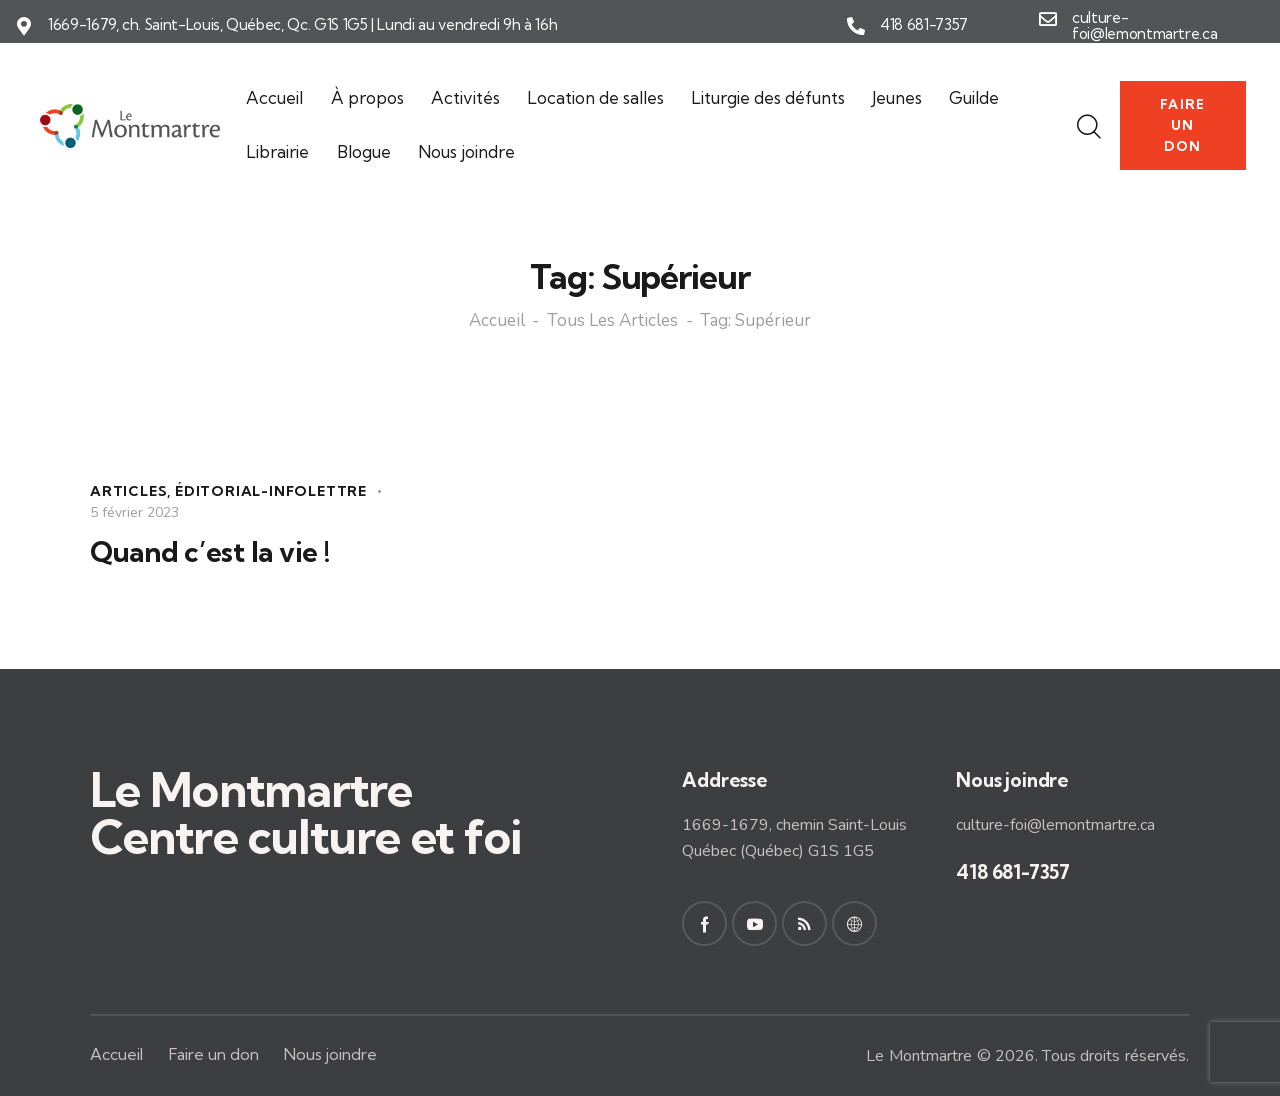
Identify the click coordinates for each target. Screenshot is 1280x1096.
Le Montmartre (919, 1056)
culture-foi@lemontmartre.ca (1144, 26)
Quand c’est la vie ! (209, 552)
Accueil (497, 322)
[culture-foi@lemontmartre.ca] (1048, 19)
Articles (128, 491)
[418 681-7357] (856, 26)
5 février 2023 (134, 512)
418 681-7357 (924, 25)
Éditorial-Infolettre (271, 491)
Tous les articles (612, 322)
